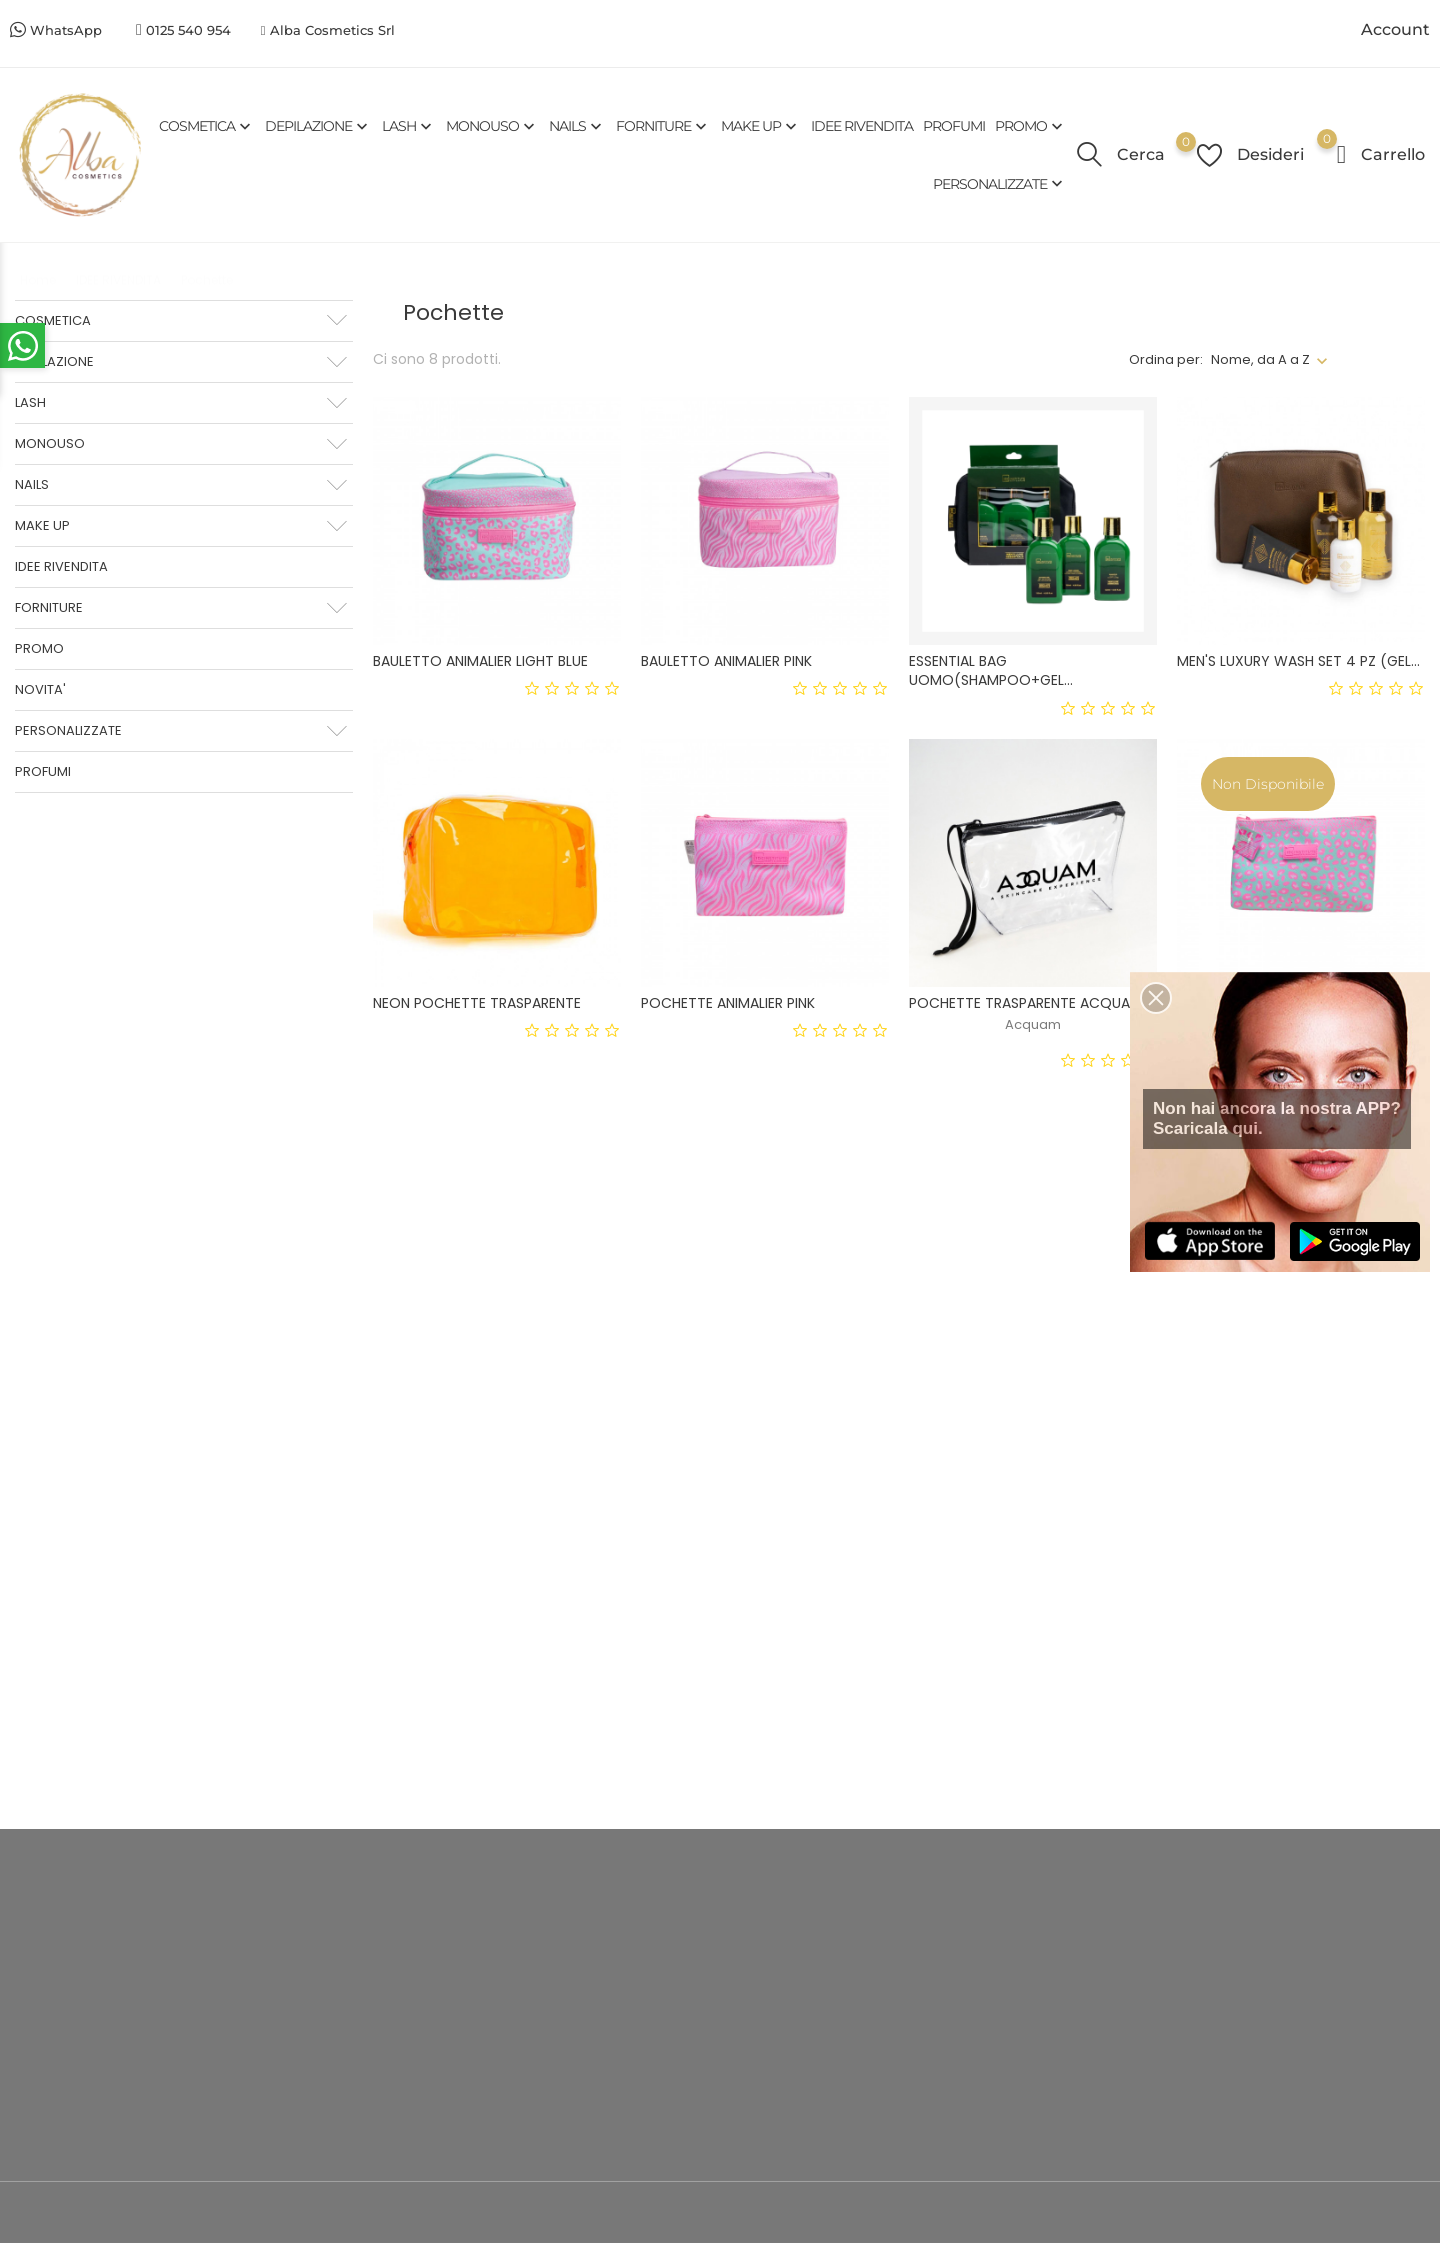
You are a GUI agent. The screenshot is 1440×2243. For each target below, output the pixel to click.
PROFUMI (954, 126)
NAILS (577, 126)
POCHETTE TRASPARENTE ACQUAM (1025, 1003)
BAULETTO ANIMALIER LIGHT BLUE (480, 661)
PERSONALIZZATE (1000, 183)
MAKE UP (761, 126)
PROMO (1031, 126)
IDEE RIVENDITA (862, 126)
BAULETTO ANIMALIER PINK (726, 661)
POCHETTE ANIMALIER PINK (728, 1003)
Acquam (1033, 1024)
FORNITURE (663, 126)
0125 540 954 (188, 30)
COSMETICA (207, 126)
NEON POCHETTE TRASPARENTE (477, 1003)
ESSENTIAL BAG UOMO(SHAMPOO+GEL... (991, 670)
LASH (409, 126)
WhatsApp (66, 30)
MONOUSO (492, 126)
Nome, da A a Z (1260, 359)
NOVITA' (40, 689)
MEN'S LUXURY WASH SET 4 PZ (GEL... (1298, 661)
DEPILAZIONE (318, 126)
